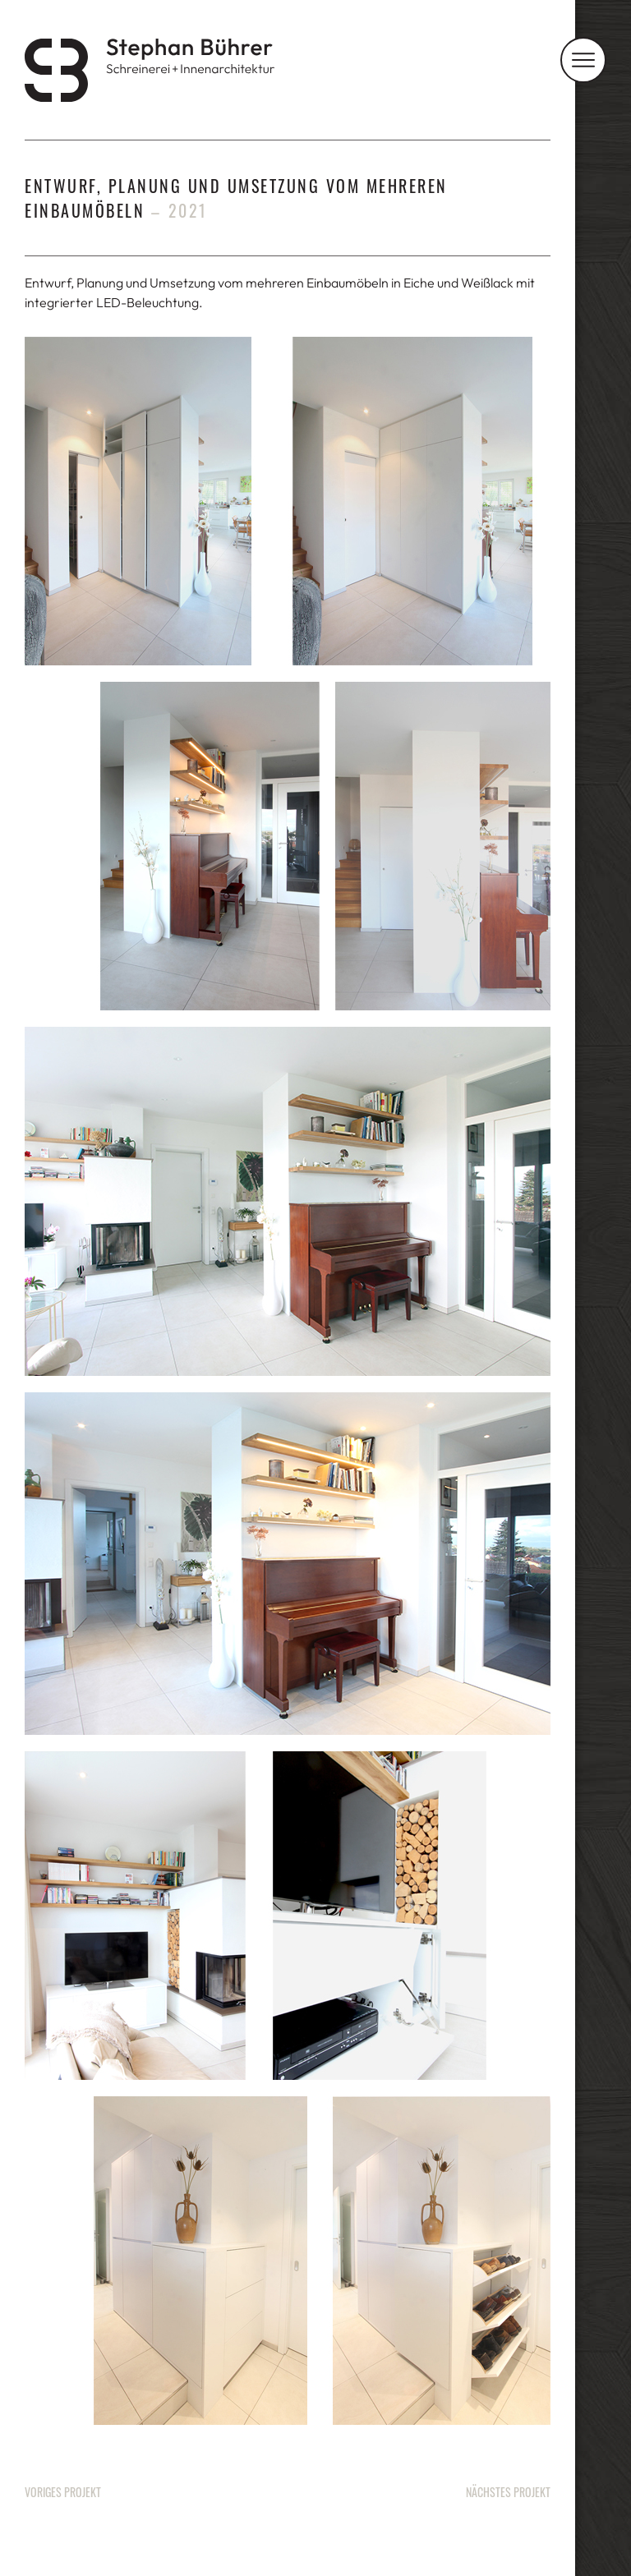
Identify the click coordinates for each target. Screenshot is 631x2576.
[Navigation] (583, 60)
